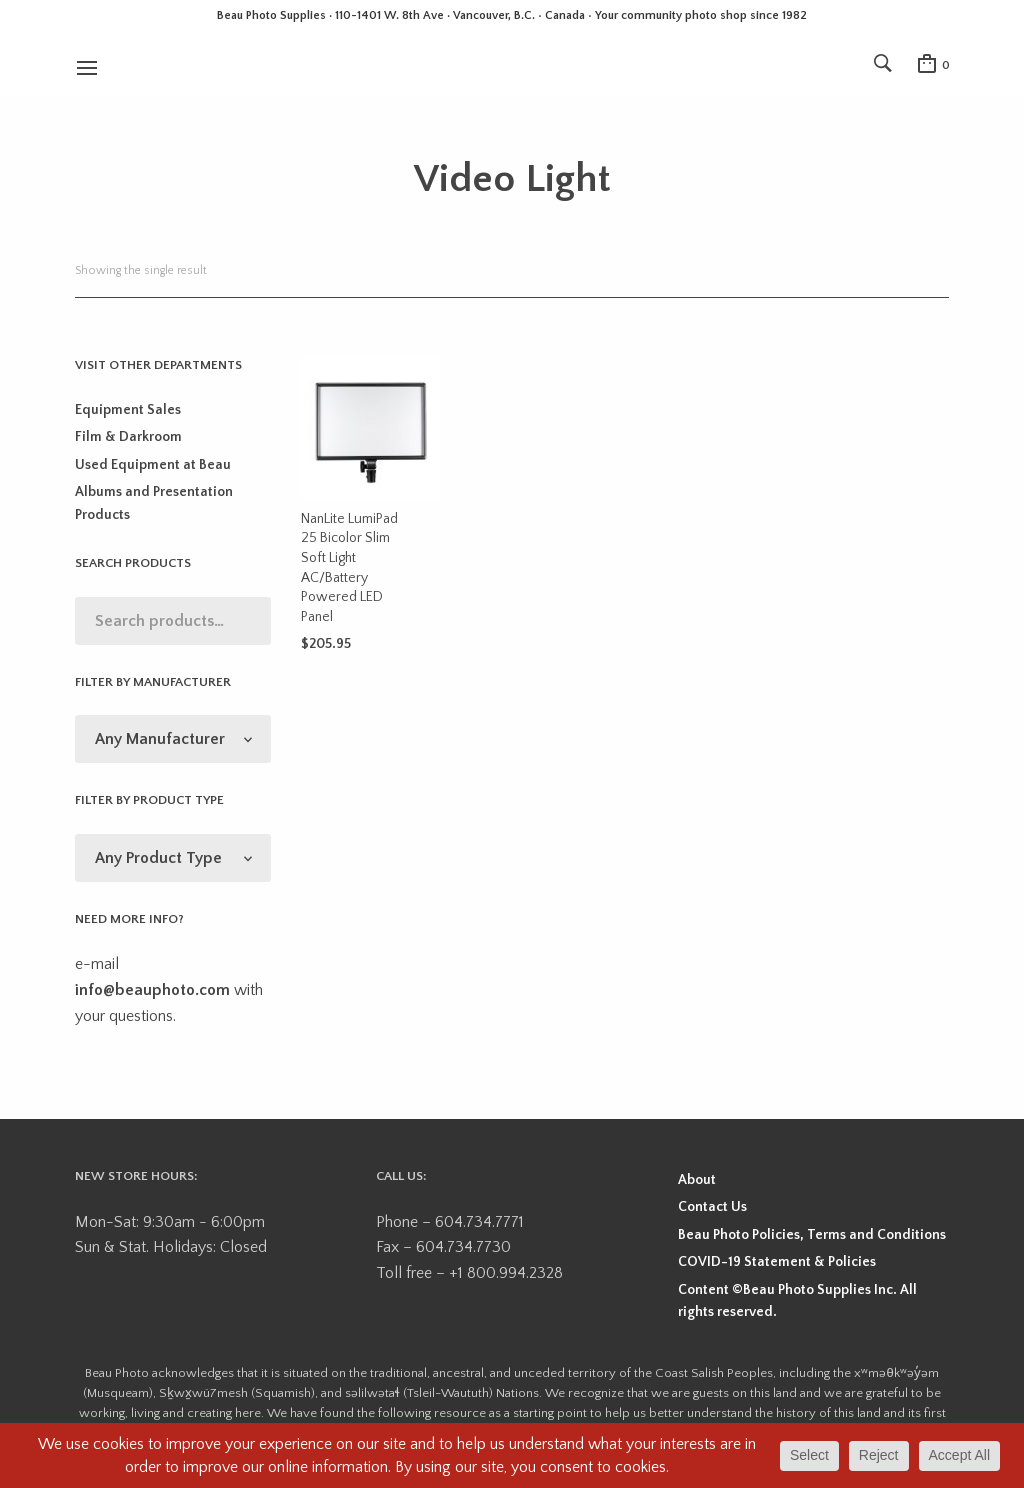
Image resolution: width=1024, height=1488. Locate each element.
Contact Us (712, 1207)
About (697, 1180)
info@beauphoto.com (152, 990)
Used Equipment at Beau (153, 465)
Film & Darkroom (128, 437)
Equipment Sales (128, 410)
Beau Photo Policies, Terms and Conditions (812, 1235)
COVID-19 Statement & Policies (777, 1262)
